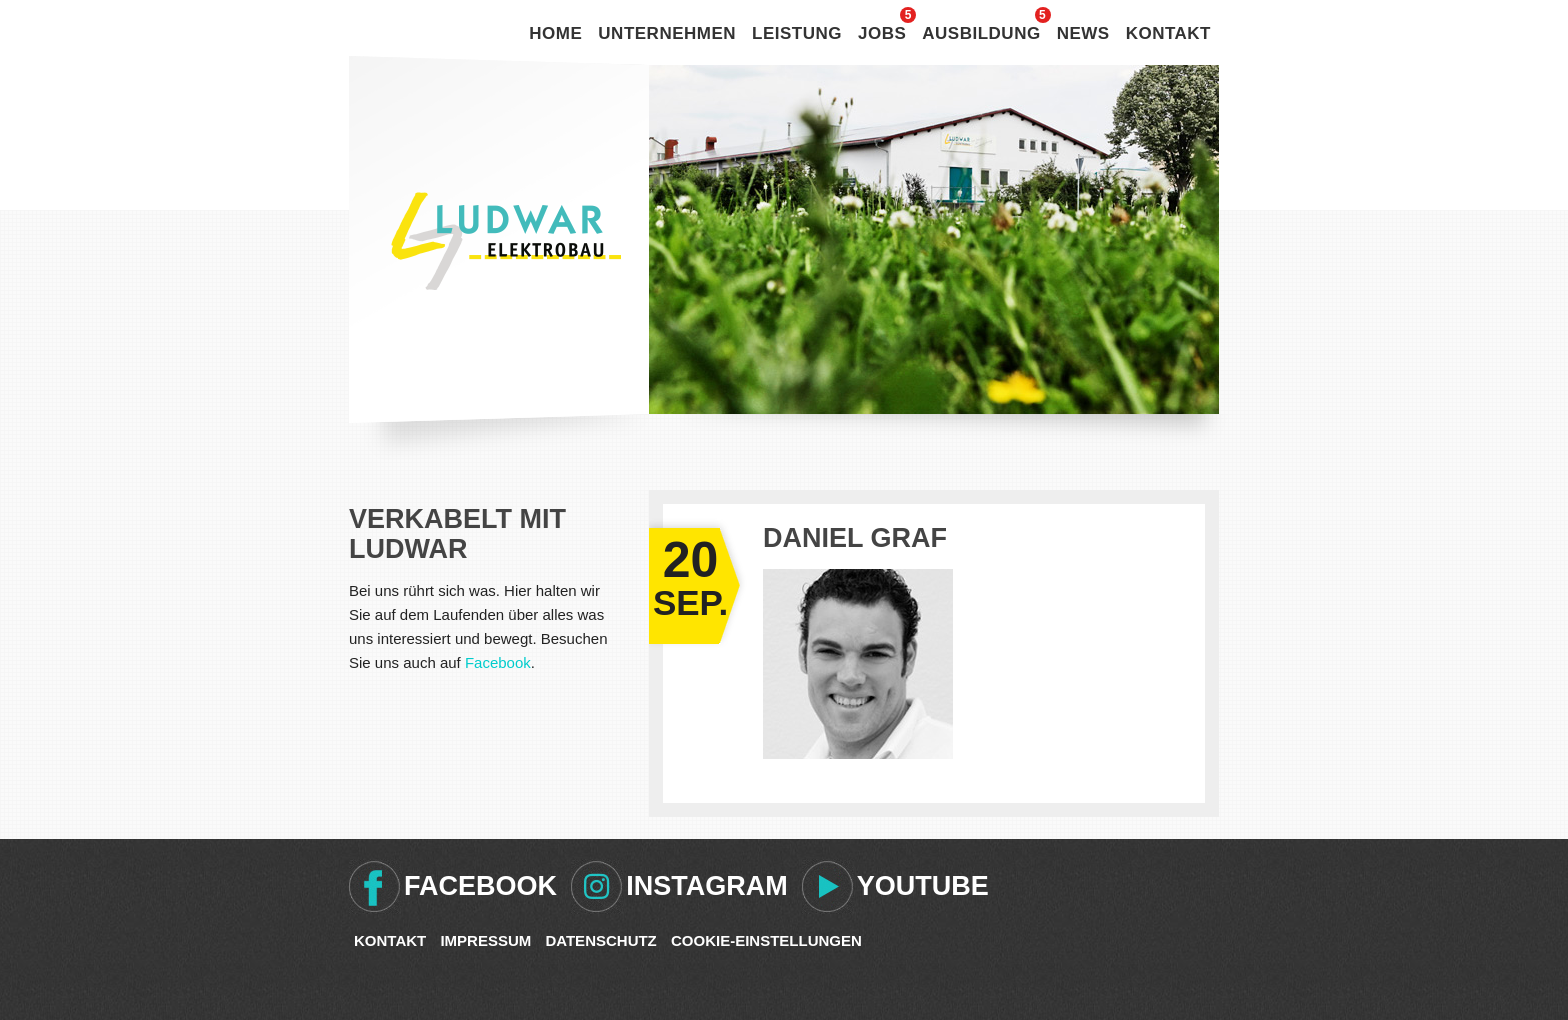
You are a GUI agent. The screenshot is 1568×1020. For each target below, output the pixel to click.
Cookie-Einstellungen (766, 940)
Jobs (882, 33)
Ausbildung (981, 33)
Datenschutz (600, 940)
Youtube (923, 886)
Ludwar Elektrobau (506, 241)
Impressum (485, 940)
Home (555, 33)
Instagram (707, 886)
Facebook (498, 662)
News (1083, 33)
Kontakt (1168, 33)
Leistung (797, 33)
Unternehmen (667, 33)
